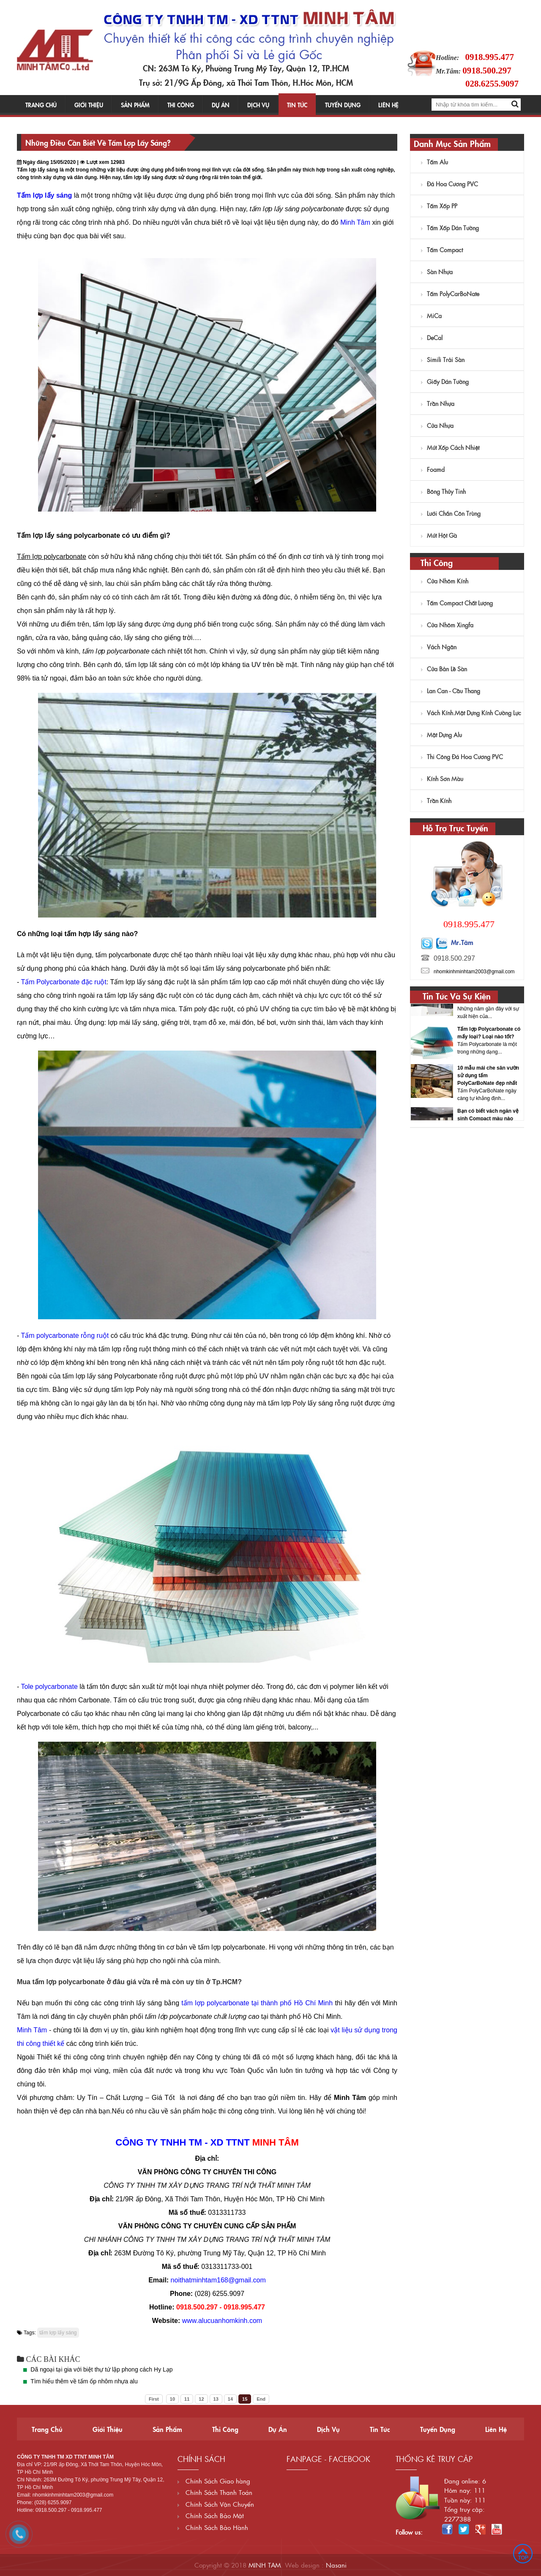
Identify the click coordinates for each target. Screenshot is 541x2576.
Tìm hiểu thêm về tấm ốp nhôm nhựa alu (83, 2381)
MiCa (431, 315)
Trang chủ (41, 105)
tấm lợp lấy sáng (58, 2333)
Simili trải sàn (442, 359)
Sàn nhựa (437, 271)
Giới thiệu (88, 105)
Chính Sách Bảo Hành (213, 2527)
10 (172, 2399)
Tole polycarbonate (49, 1686)
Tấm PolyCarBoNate (450, 293)
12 (201, 2399)
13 (216, 2399)
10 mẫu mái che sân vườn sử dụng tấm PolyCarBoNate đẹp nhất (488, 1114)
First (154, 2399)
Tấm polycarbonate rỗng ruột (65, 1335)
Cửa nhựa (437, 425)
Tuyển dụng (343, 105)
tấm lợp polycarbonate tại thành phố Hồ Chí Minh (257, 2003)
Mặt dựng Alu (441, 734)
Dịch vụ (258, 105)
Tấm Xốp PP (439, 206)
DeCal (432, 337)
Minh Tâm (355, 222)
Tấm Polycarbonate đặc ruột (63, 982)
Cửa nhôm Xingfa (447, 625)
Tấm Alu (434, 162)
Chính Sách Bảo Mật (211, 2515)
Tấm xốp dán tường (450, 227)
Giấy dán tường (445, 381)
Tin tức (297, 105)
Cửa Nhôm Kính (444, 581)
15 (244, 2399)
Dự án (221, 105)
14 (230, 2399)
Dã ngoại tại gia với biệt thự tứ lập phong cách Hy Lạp (101, 2369)
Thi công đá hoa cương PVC (462, 756)
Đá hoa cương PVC (449, 184)
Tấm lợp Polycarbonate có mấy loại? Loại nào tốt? (488, 1071)
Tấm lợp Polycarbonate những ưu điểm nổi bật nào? (485, 1032)
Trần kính (436, 800)
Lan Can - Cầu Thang (450, 690)
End (261, 2399)
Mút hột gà (439, 535)
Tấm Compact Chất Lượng (457, 603)
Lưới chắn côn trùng (451, 513)
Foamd (433, 469)
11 (186, 2399)
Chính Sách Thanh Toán (215, 2492)
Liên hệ (388, 105)
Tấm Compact (442, 249)
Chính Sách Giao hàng (214, 2480)
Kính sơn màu (442, 778)
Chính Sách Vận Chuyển (216, 2504)
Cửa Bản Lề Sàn (444, 668)
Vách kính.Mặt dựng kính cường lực (471, 712)
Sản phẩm (135, 105)
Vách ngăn (438, 647)
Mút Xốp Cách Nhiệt (450, 447)
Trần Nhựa (437, 403)
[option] (467, 1040)
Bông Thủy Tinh (443, 491)
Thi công (180, 105)
